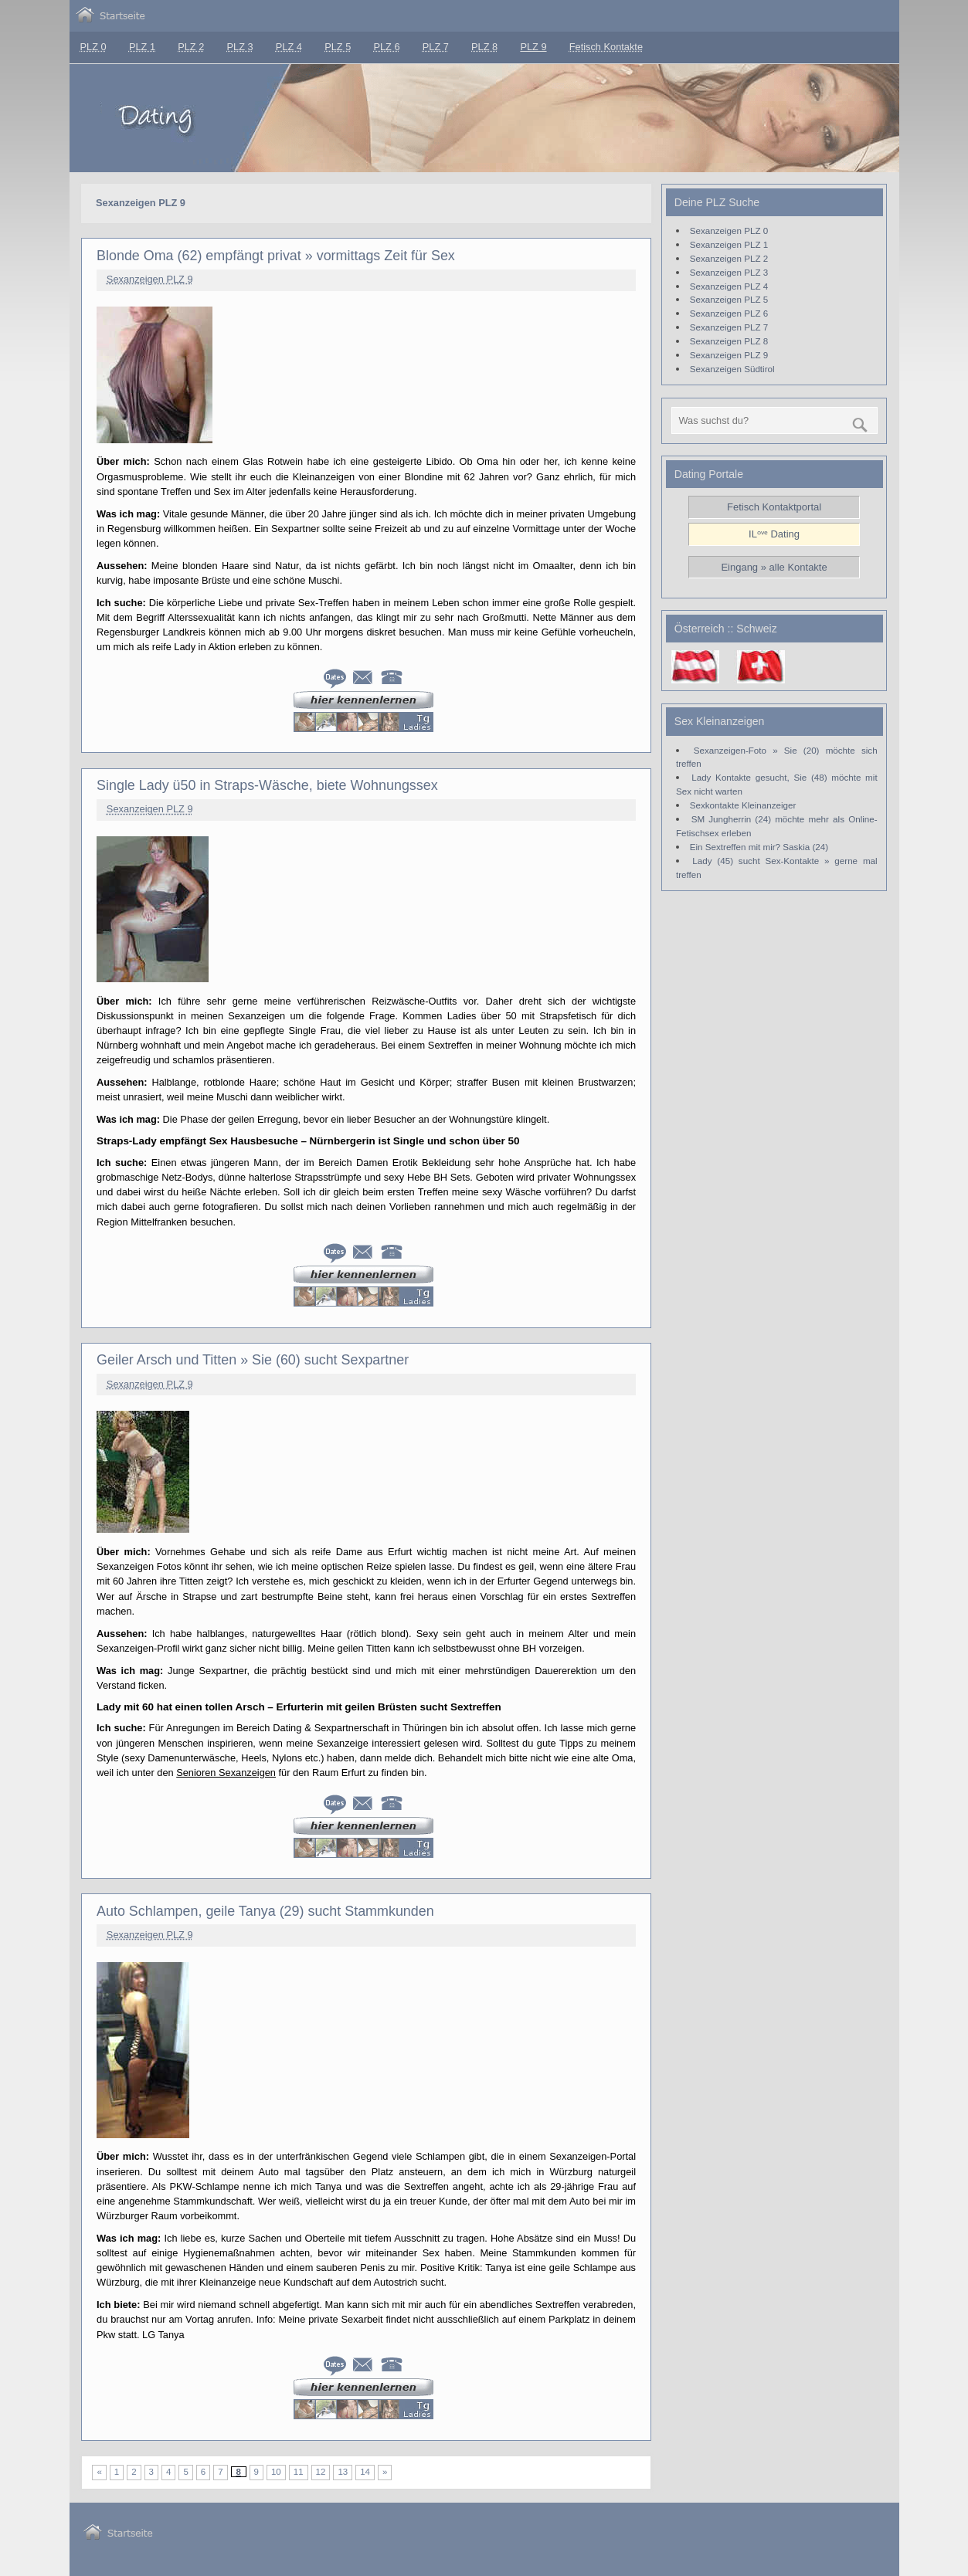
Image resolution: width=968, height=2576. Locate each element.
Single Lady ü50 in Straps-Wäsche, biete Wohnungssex (267, 785)
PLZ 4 (289, 47)
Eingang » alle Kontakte (774, 567)
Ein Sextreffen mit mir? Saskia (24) (759, 847)
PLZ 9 (533, 47)
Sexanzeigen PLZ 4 (729, 286)
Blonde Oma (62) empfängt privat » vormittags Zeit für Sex (276, 255)
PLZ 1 (142, 47)
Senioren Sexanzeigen (226, 1772)
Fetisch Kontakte (606, 47)
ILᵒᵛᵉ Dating (774, 534)
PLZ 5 (337, 47)
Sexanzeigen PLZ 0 (729, 230)
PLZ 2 (191, 47)
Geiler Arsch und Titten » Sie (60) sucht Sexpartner (253, 1360)
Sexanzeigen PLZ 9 (150, 279)
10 (276, 2471)
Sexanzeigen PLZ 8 (729, 341)
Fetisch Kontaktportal (774, 507)
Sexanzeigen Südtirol (732, 369)
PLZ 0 (93, 47)
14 (365, 2471)
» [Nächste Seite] (384, 2471)
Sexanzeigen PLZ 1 (729, 244)
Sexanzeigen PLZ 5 (729, 299)
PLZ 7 (436, 47)
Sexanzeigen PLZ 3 (729, 272)
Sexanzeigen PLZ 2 (729, 258)
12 (321, 2471)
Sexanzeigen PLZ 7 (729, 327)
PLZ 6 (386, 47)
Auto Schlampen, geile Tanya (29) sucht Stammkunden (265, 1911)
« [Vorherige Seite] (99, 2471)
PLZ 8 (484, 47)
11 (299, 2471)
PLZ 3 (240, 47)
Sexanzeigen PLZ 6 (729, 313)
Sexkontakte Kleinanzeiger (743, 805)
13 (343, 2471)
